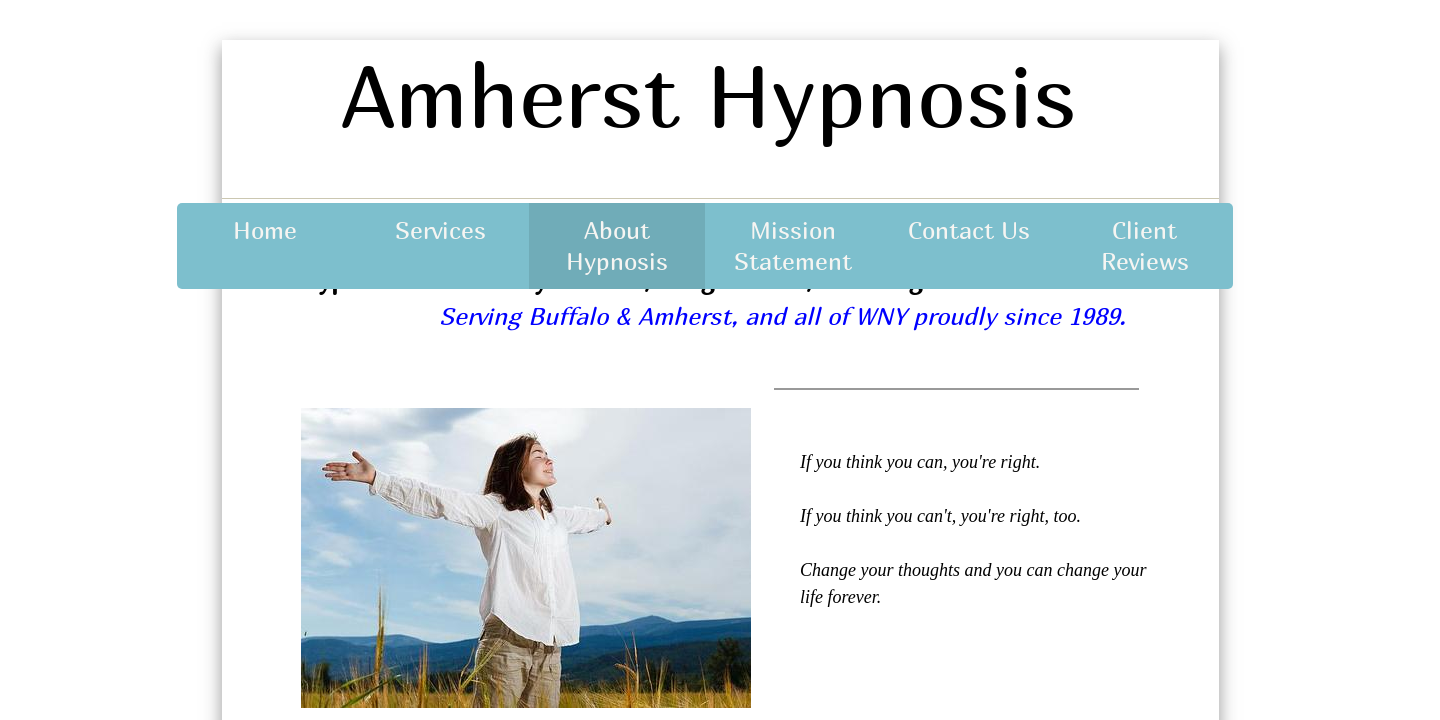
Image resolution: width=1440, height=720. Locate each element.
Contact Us (969, 230)
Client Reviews (1145, 245)
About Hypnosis (617, 245)
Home (265, 230)
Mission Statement (793, 245)
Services (440, 230)
